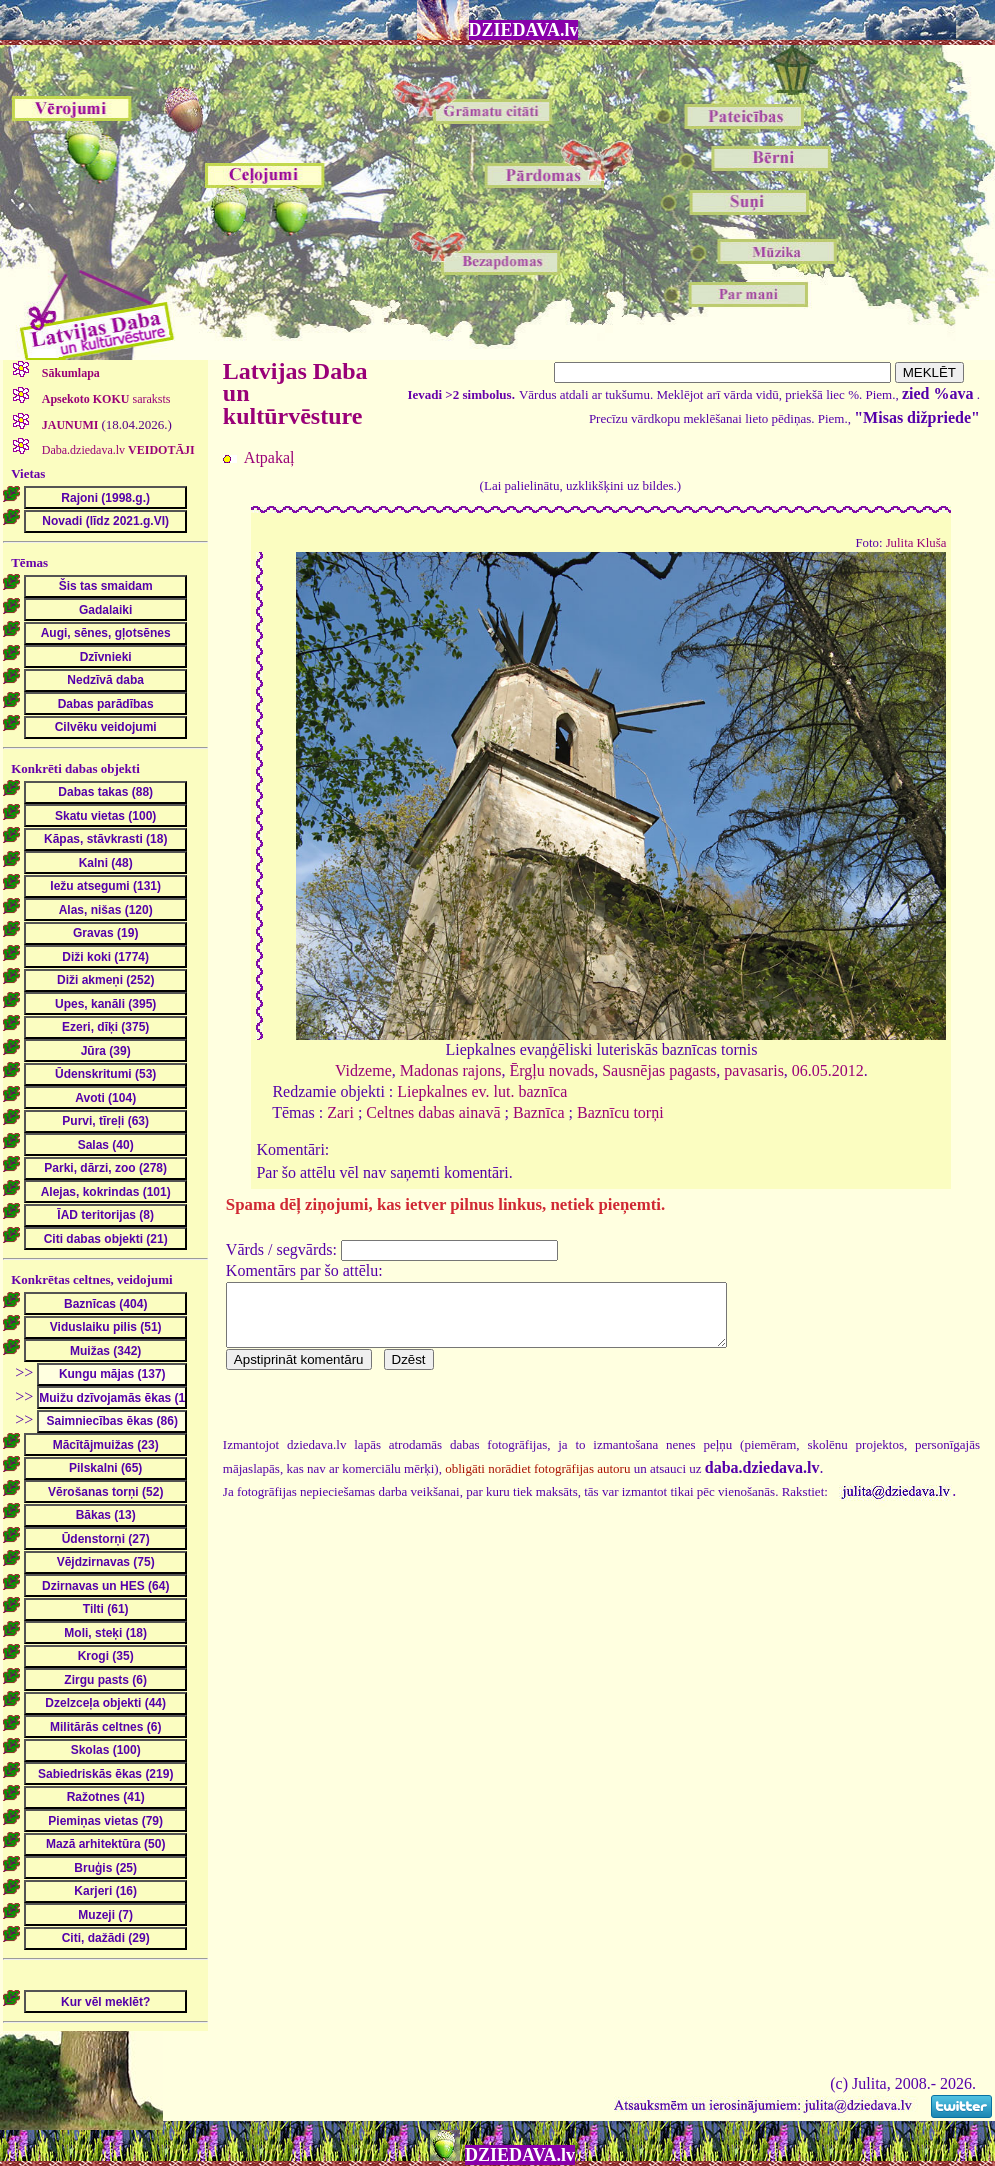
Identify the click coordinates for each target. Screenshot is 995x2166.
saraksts (105, 399)
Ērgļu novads (552, 1070)
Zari (340, 1112)
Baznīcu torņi (620, 1112)
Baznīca (539, 1112)
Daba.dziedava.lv (117, 450)
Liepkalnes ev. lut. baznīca (482, 1091)
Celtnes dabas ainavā (433, 1112)
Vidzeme (363, 1070)
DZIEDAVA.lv (524, 30)
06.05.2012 (828, 1070)
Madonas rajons (451, 1070)
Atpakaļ (269, 457)
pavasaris (754, 1070)
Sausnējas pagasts (659, 1070)
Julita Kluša (916, 543)
